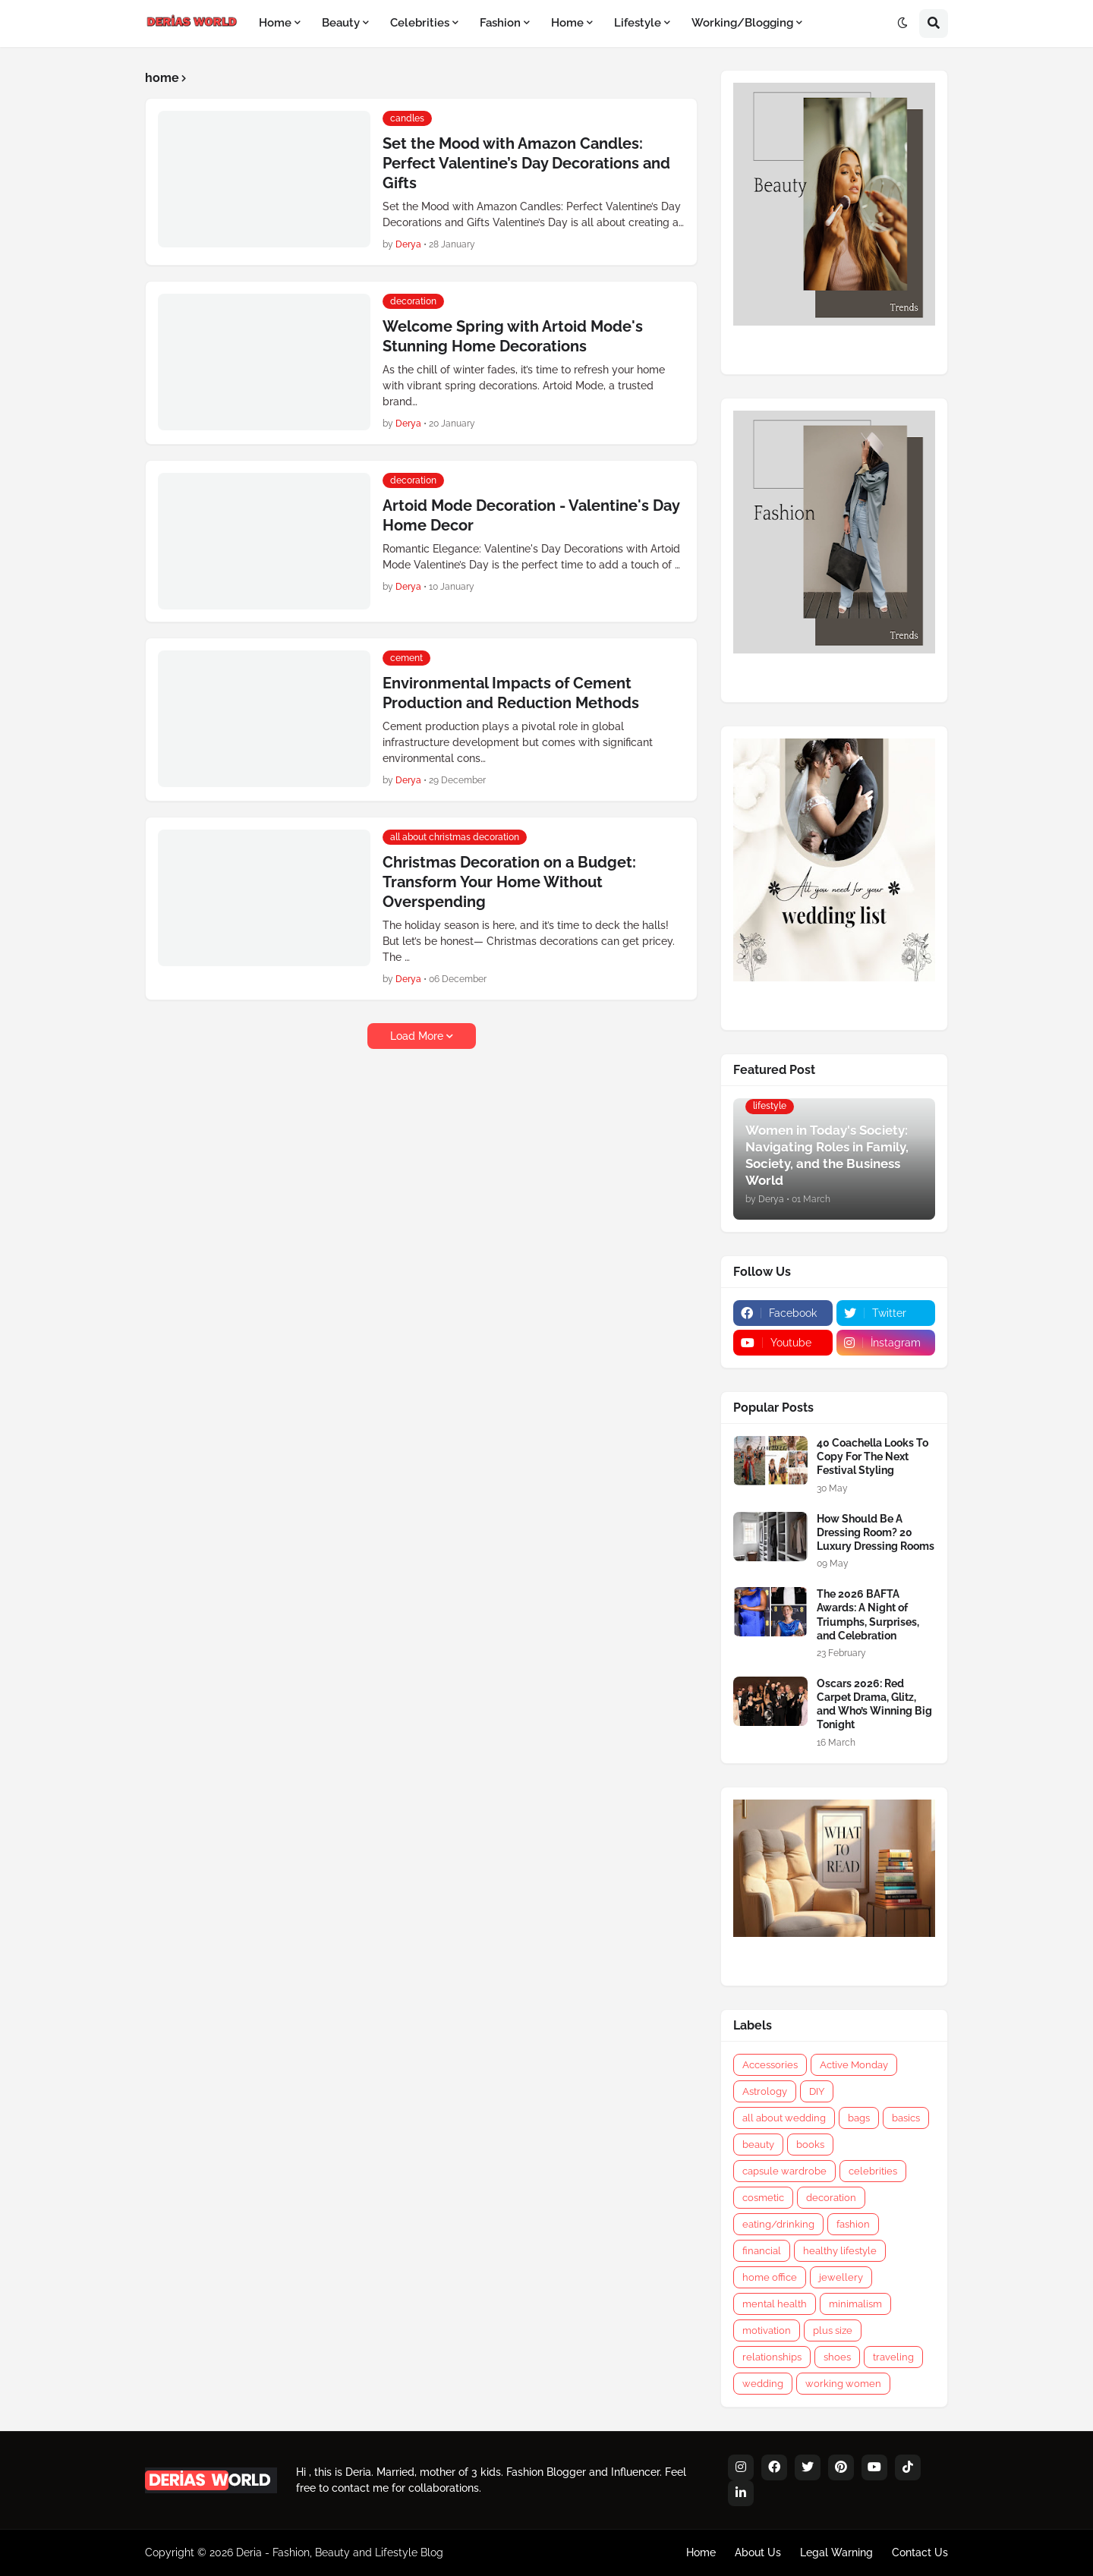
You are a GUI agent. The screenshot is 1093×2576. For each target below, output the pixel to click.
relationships (772, 2357)
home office (769, 2277)
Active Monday (854, 2065)
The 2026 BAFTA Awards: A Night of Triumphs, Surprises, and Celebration (868, 1615)
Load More (416, 1036)
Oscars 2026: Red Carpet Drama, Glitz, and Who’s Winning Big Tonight (874, 1704)
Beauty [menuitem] (341, 23)
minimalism (855, 2304)
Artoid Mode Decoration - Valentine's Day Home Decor (531, 515)
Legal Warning (836, 2552)
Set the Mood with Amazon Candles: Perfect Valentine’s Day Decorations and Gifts (526, 163)
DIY (816, 2091)
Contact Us (920, 2552)
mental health (774, 2304)
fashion (853, 2224)
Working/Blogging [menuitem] (742, 23)
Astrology (764, 2091)
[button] (902, 23)
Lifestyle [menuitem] (637, 23)
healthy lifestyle (840, 2250)
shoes (837, 2357)
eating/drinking (778, 2224)
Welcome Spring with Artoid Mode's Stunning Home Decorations (513, 336)
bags (859, 2118)
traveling (893, 2357)
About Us (758, 2552)
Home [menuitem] (275, 23)
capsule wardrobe (784, 2171)
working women (843, 2383)
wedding (762, 2383)
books (810, 2144)
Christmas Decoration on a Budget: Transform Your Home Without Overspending (509, 882)
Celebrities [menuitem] (419, 23)
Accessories (770, 2065)
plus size (832, 2330)
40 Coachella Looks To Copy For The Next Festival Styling (872, 1456)
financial (761, 2250)
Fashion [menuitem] (500, 23)
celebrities (873, 2171)
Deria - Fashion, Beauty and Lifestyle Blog (339, 2552)
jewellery (841, 2277)
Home (701, 2552)
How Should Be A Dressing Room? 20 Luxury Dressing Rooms (875, 1532)
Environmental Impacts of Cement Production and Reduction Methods (511, 693)
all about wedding (784, 2118)
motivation (766, 2330)
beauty (758, 2144)
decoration (831, 2197)
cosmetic (763, 2197)
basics (906, 2118)
